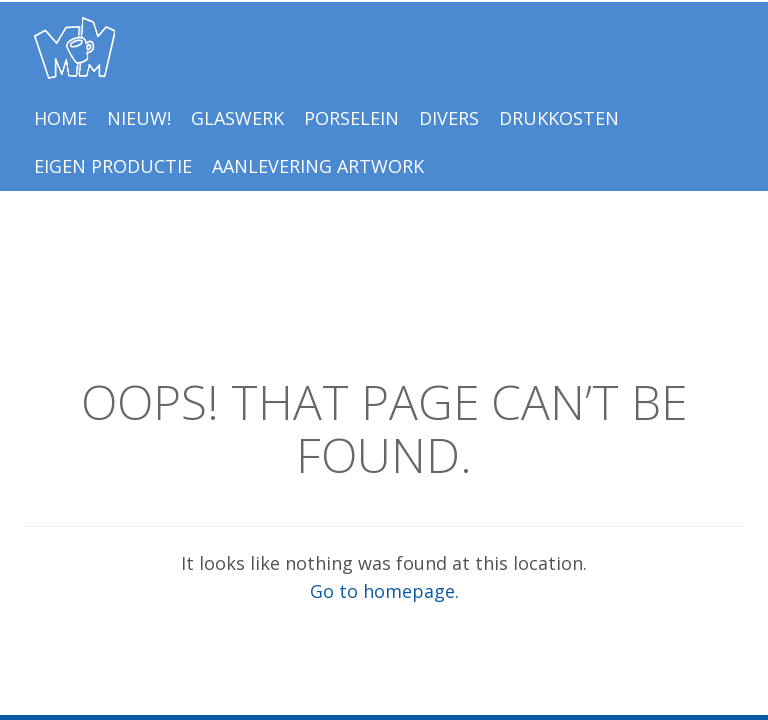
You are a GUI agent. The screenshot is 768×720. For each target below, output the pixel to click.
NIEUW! (139, 118)
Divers (449, 118)
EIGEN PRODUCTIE (113, 166)
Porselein (351, 118)
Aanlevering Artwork (318, 166)
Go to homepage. (384, 591)
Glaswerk (237, 118)
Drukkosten (559, 118)
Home (60, 118)
